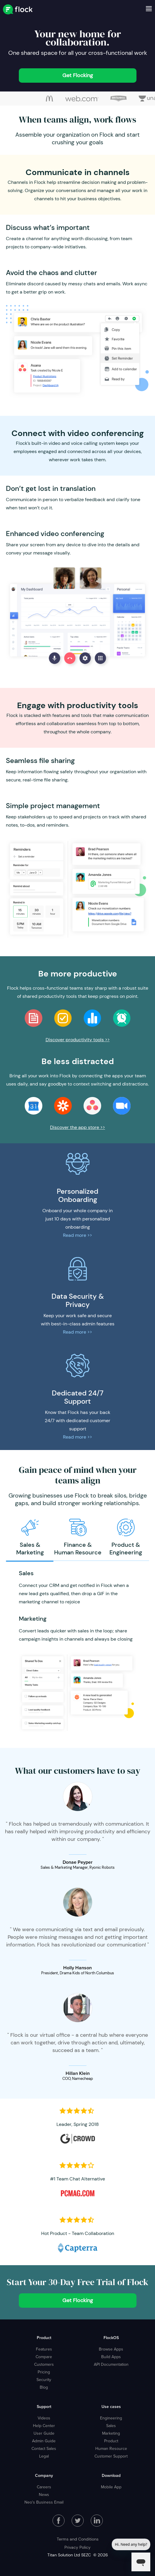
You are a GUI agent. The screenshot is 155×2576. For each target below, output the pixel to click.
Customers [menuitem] (44, 2364)
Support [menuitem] (44, 2406)
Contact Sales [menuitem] (43, 2448)
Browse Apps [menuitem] (111, 2349)
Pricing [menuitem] (44, 2372)
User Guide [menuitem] (44, 2433)
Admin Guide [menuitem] (44, 2441)
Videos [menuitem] (44, 2418)
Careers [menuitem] (44, 2487)
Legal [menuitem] (44, 2456)
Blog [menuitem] (44, 2387)
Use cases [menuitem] (111, 2406)
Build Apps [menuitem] (111, 2357)
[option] (49, 98)
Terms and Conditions (78, 2539)
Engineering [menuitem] (111, 2418)
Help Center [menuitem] (44, 2426)
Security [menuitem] (43, 2379)
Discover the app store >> (77, 1127)
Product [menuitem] (44, 2338)
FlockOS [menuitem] (111, 2338)
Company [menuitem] (44, 2475)
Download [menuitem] (111, 2475)
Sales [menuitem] (111, 2426)
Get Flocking (77, 75)
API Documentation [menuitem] (111, 2364)
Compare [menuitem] (44, 2357)
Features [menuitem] (44, 2349)
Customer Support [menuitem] (111, 2456)
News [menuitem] (44, 2494)
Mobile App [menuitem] (111, 2487)
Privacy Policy (77, 2547)
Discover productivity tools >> (78, 1040)
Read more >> (77, 1235)
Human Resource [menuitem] (111, 2448)
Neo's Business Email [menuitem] (44, 2502)
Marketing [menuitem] (111, 2433)
